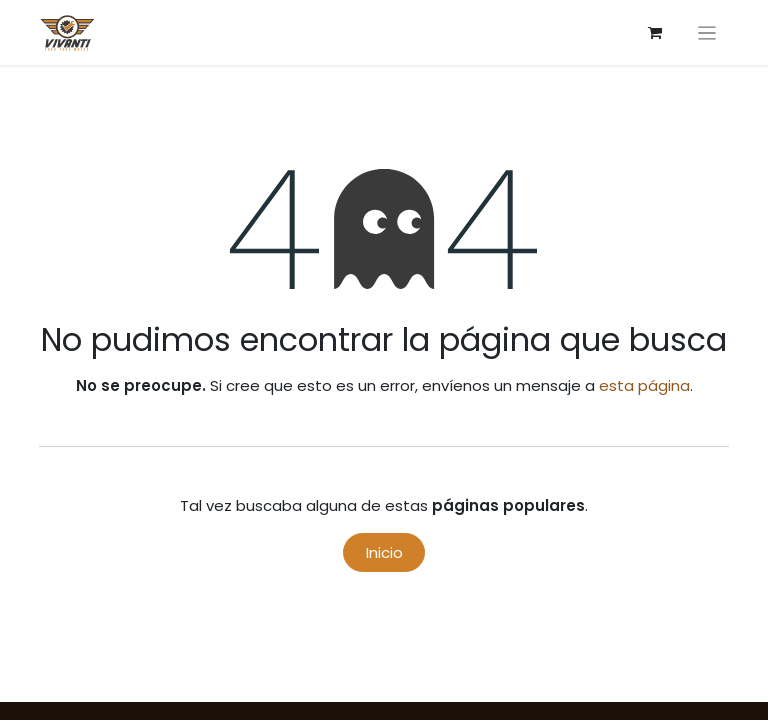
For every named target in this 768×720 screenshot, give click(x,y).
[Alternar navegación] (707, 32)
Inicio (384, 552)
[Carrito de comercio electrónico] (655, 33)
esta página (644, 385)
